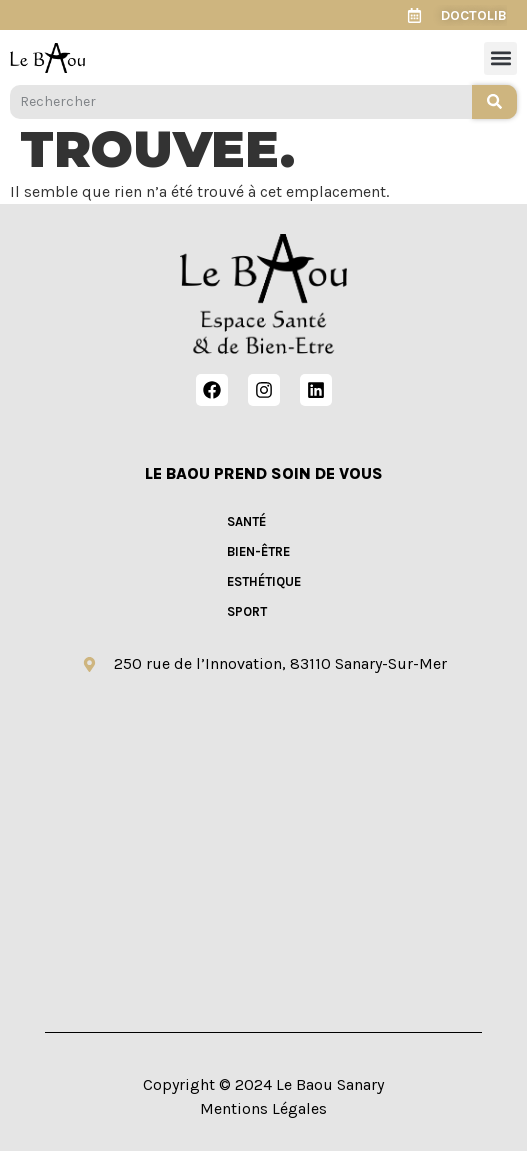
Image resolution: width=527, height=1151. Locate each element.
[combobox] (241, 102)
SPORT (247, 611)
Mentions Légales (263, 1108)
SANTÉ (246, 521)
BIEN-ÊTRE (258, 551)
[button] (500, 58)
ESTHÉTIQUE (264, 581)
